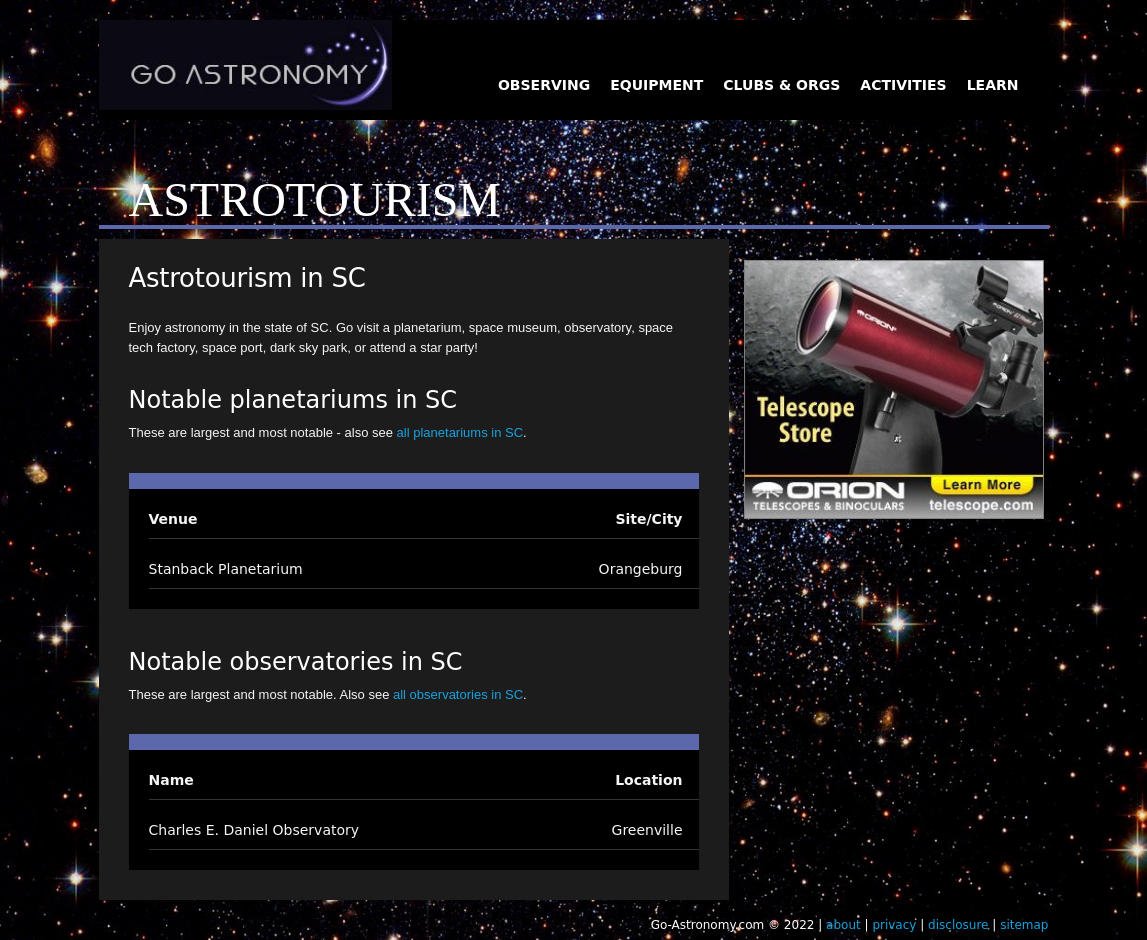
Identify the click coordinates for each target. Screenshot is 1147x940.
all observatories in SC (458, 694)
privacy (894, 925)
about (843, 925)
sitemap (1024, 925)
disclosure (958, 925)
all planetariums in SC (460, 432)
